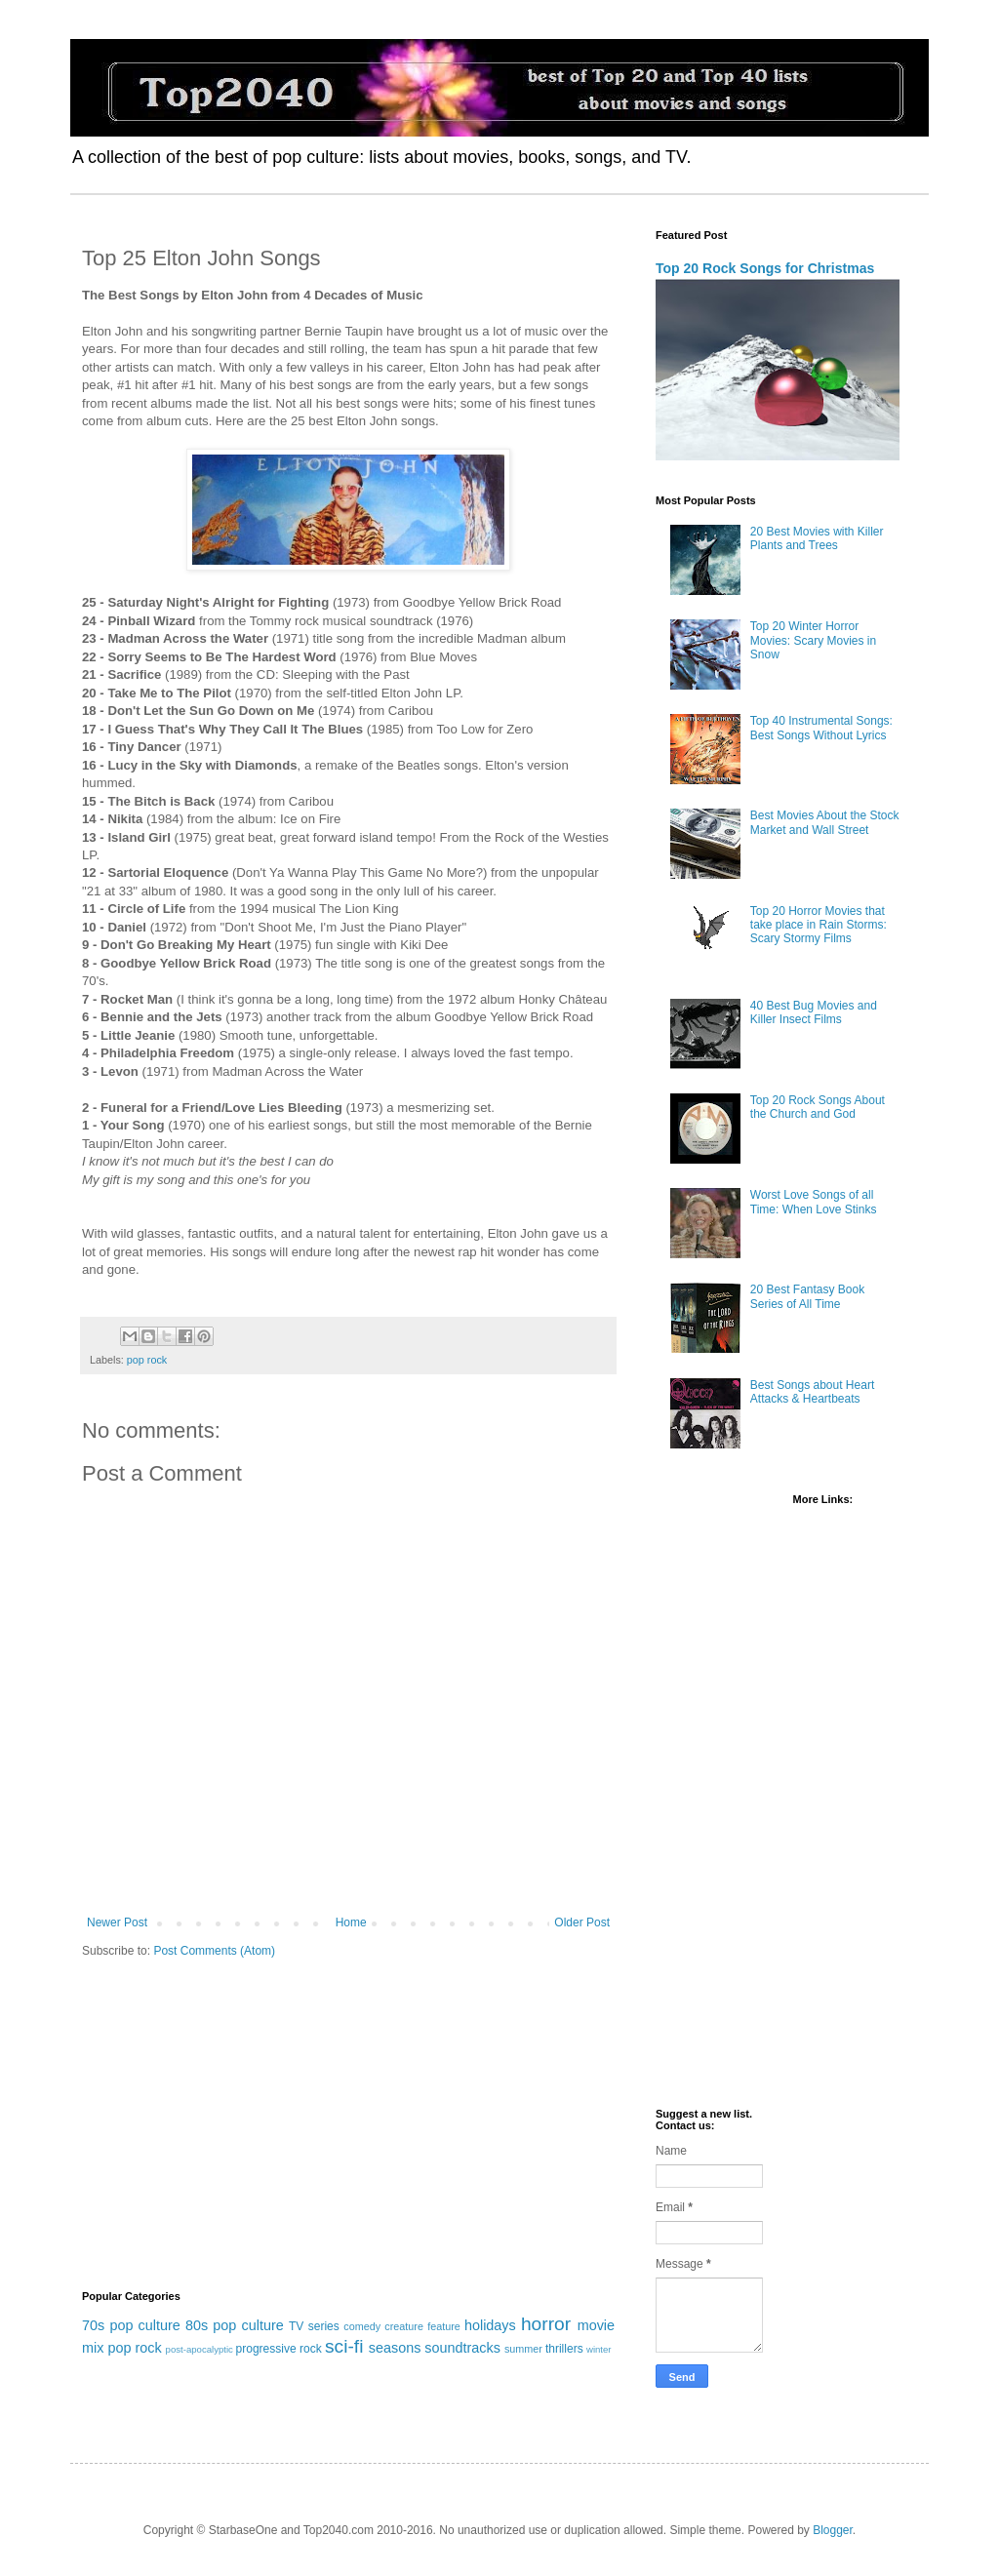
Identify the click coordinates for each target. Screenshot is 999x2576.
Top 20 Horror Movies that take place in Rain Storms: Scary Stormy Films (818, 925)
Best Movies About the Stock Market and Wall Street (824, 822)
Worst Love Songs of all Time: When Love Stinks (813, 1201)
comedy (361, 2326)
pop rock (147, 1360)
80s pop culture (234, 2325)
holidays (490, 2325)
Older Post (582, 1922)
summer (523, 2349)
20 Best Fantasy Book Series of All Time (807, 1296)
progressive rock (279, 2349)
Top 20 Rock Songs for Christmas (765, 268)
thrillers (564, 2349)
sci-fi (344, 2346)
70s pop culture (131, 2325)
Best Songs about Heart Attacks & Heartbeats (812, 1392)
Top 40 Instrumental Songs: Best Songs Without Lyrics (821, 727)
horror (546, 2324)
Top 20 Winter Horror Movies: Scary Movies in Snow (813, 640)
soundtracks (462, 2348)
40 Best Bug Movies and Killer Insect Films (813, 1012)
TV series (314, 2326)
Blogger (833, 2530)
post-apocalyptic (199, 2349)
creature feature (422, 2326)
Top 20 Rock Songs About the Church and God (817, 1107)
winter (599, 2349)
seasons (395, 2348)
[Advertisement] (348, 2124)
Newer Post (117, 1922)
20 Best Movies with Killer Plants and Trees (817, 538)
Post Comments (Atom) (214, 1951)
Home (351, 1922)
